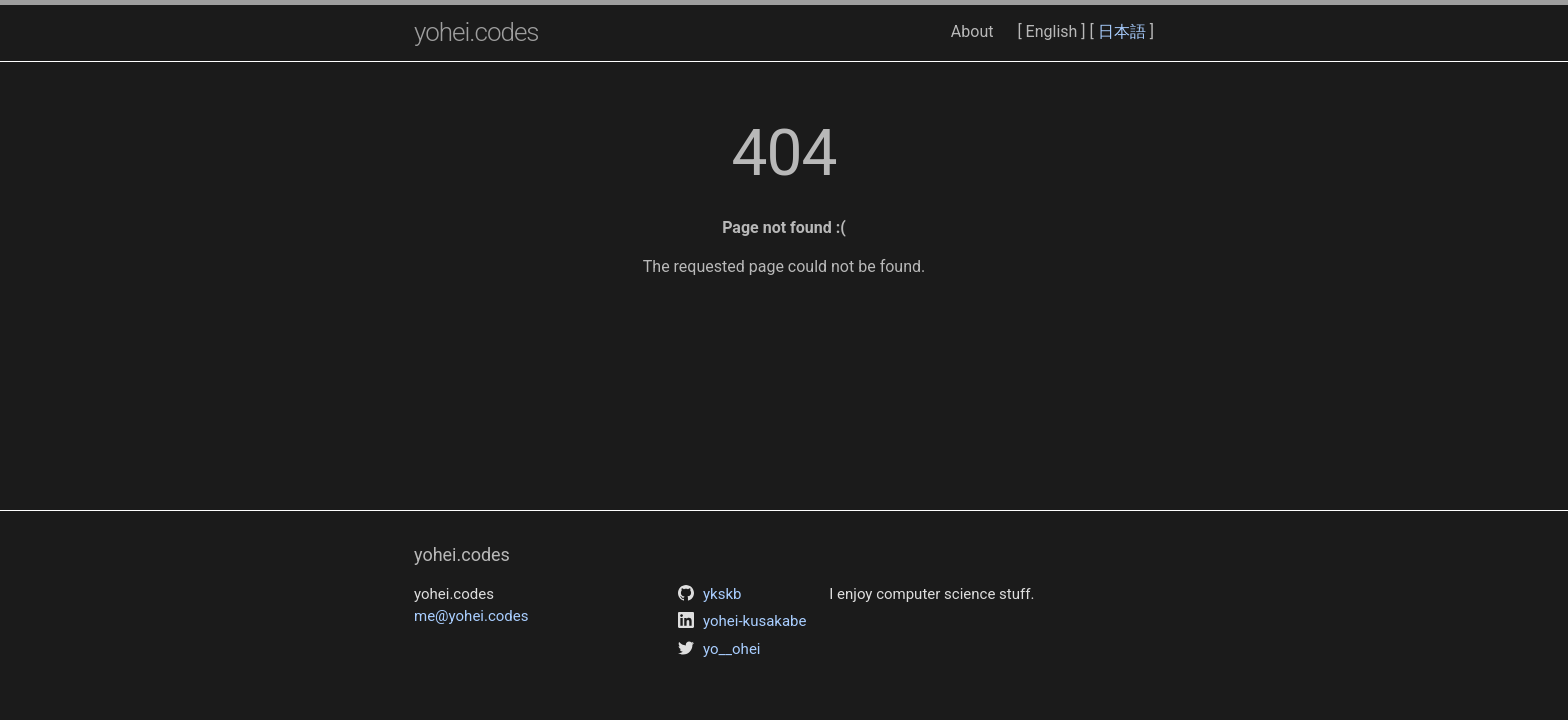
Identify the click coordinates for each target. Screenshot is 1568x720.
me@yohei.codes (471, 616)
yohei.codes (476, 32)
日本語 (1122, 31)
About (972, 31)
